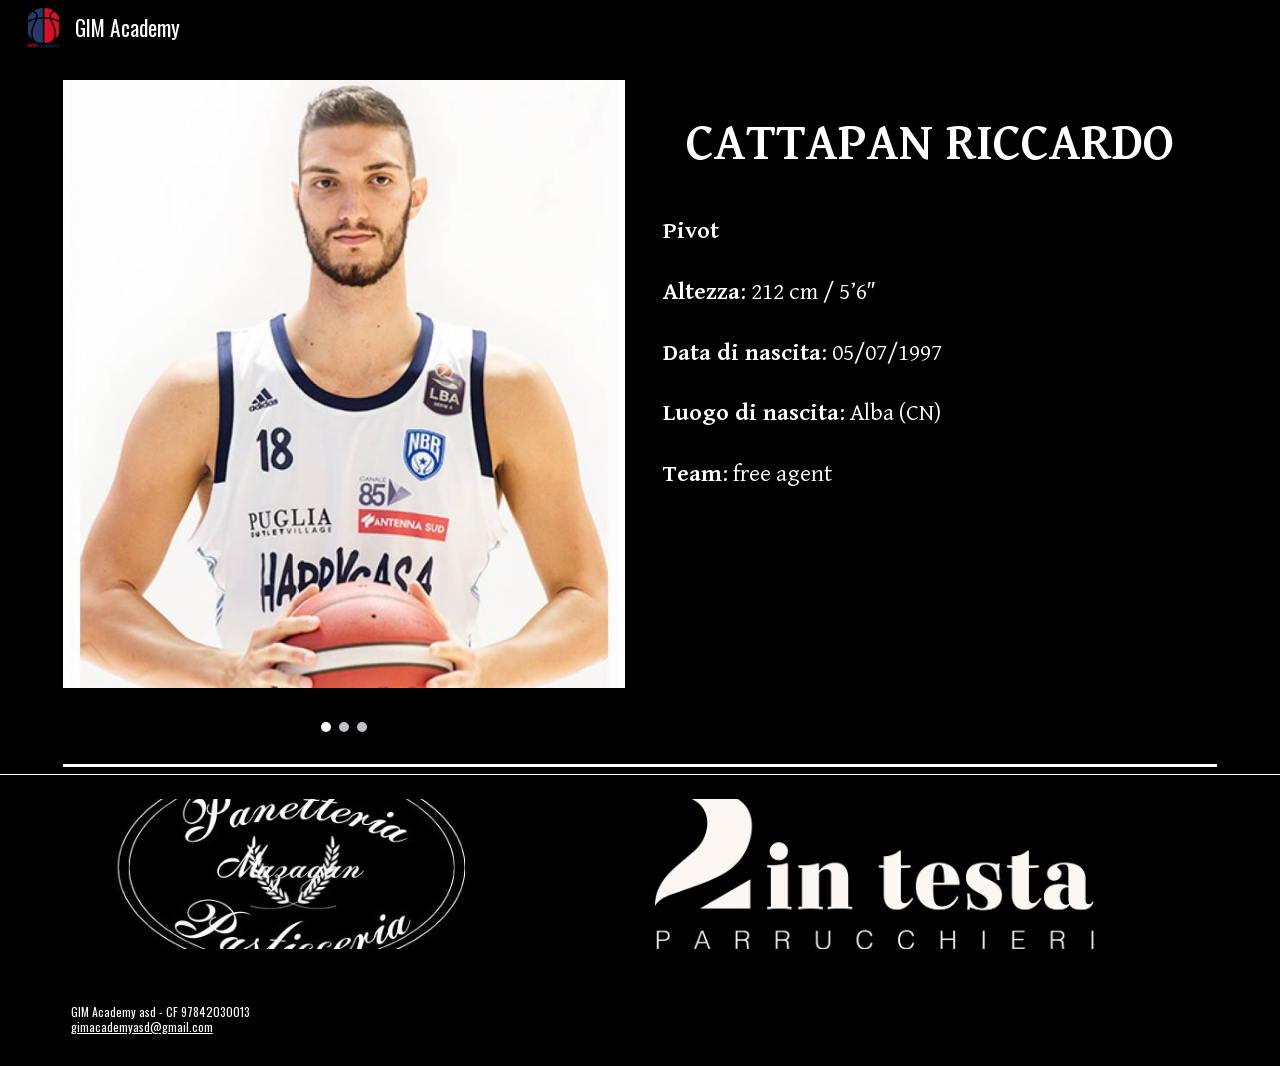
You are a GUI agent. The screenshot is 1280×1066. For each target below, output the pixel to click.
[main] (936, 309)
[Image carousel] (344, 406)
